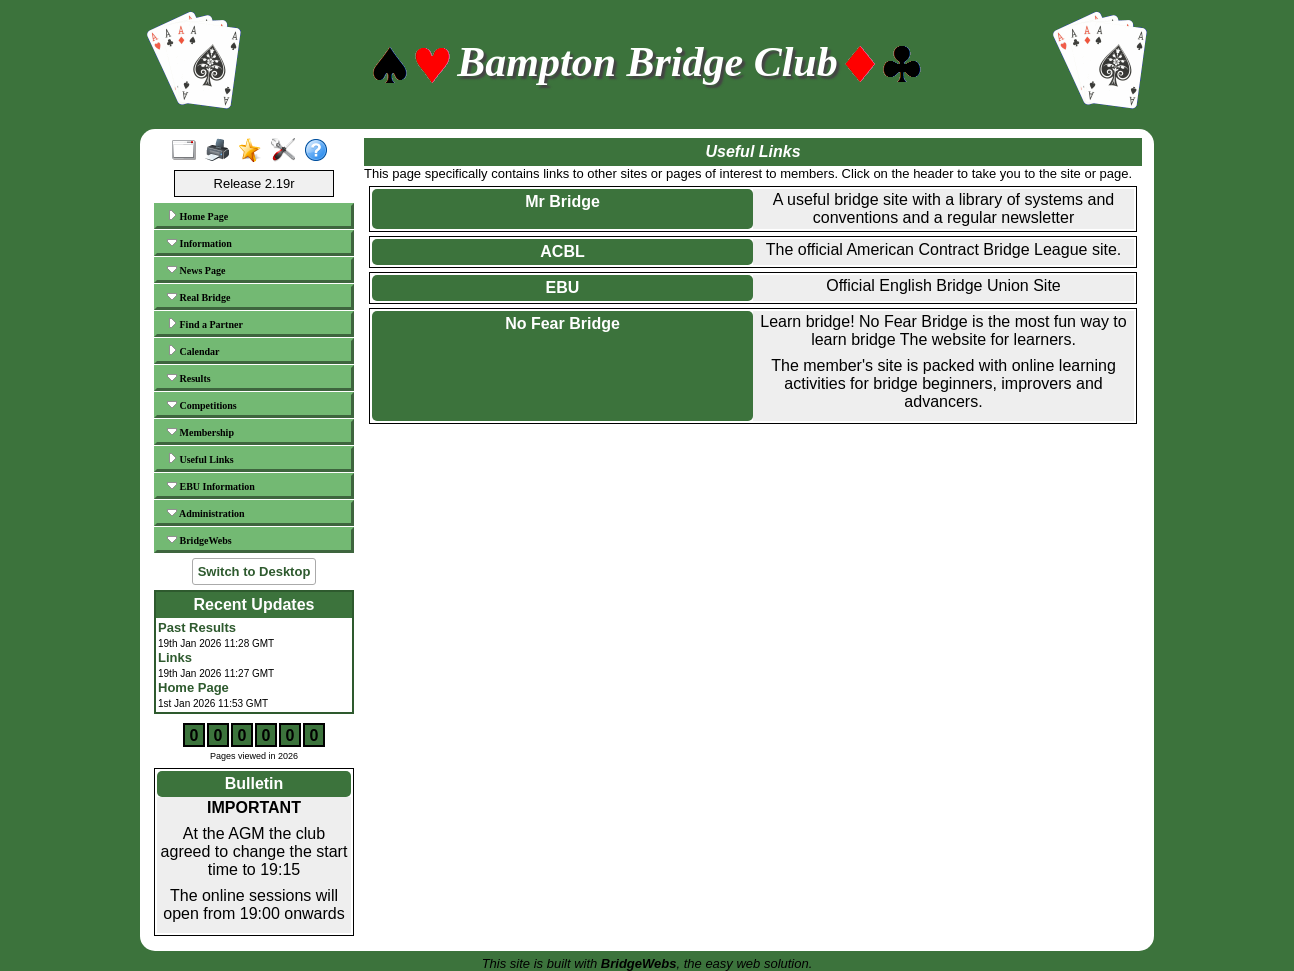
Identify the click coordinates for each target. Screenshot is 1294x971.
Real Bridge (198, 297)
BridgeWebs (199, 540)
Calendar (193, 351)
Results (189, 378)
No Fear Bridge (562, 323)
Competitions (202, 405)
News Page (196, 270)
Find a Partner (205, 324)
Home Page (197, 216)
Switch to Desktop (254, 571)
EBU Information (211, 486)
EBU (563, 287)
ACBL (562, 251)
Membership (200, 432)
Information (199, 243)
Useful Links (200, 459)
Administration (206, 513)
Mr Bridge (562, 201)
